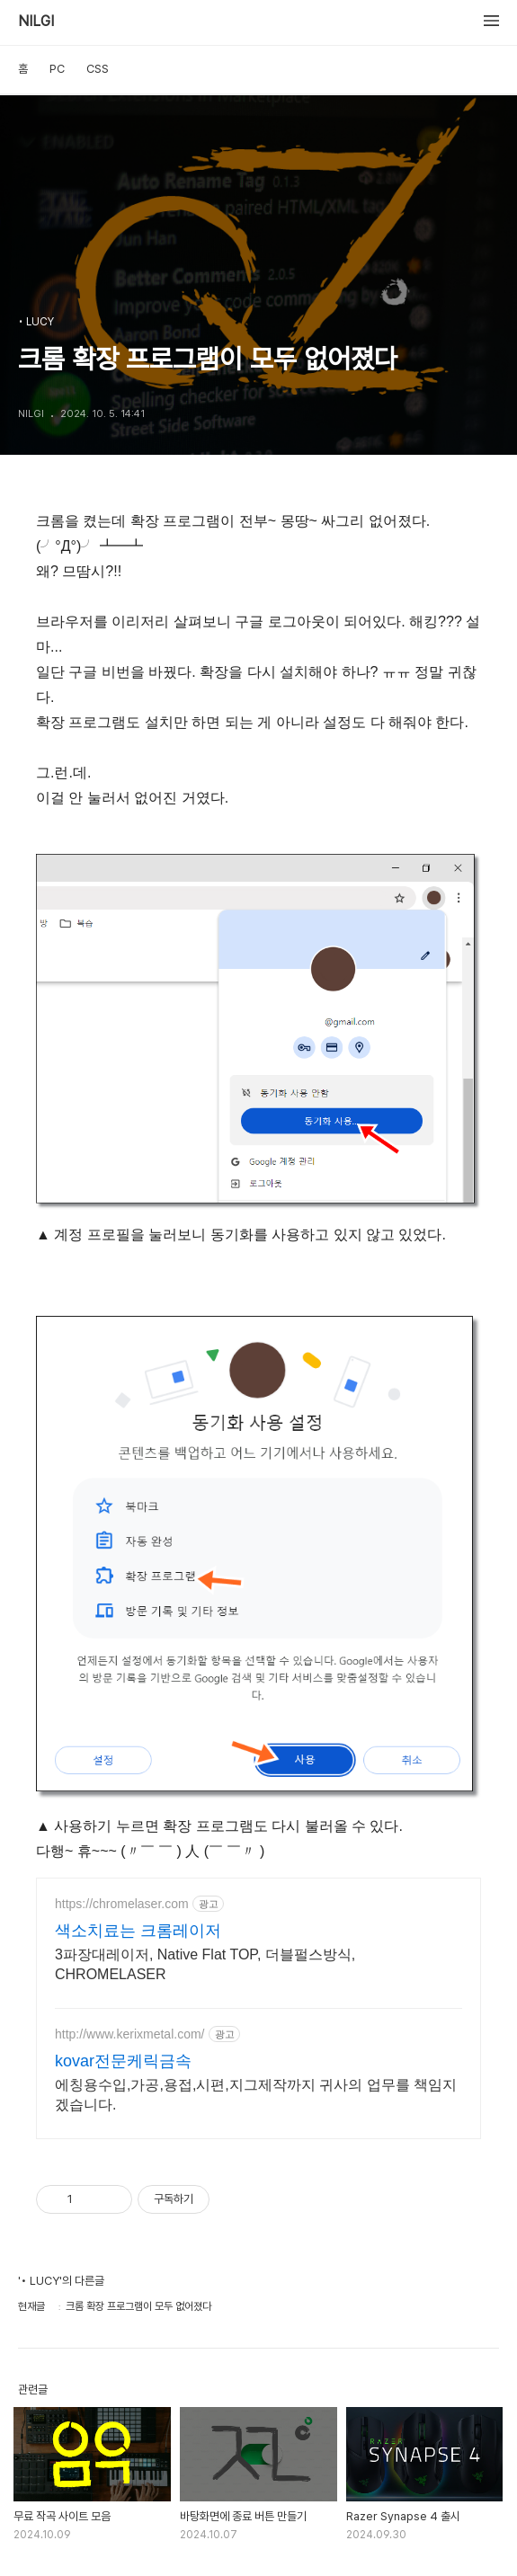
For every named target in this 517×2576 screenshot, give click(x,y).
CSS (97, 69)
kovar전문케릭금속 (123, 2061)
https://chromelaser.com (122, 1903)
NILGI (36, 21)
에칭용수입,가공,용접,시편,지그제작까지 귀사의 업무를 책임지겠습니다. (256, 2094)
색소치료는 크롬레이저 (138, 1931)
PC (57, 69)
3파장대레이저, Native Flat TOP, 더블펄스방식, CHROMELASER (205, 1964)
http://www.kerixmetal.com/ (130, 2034)
